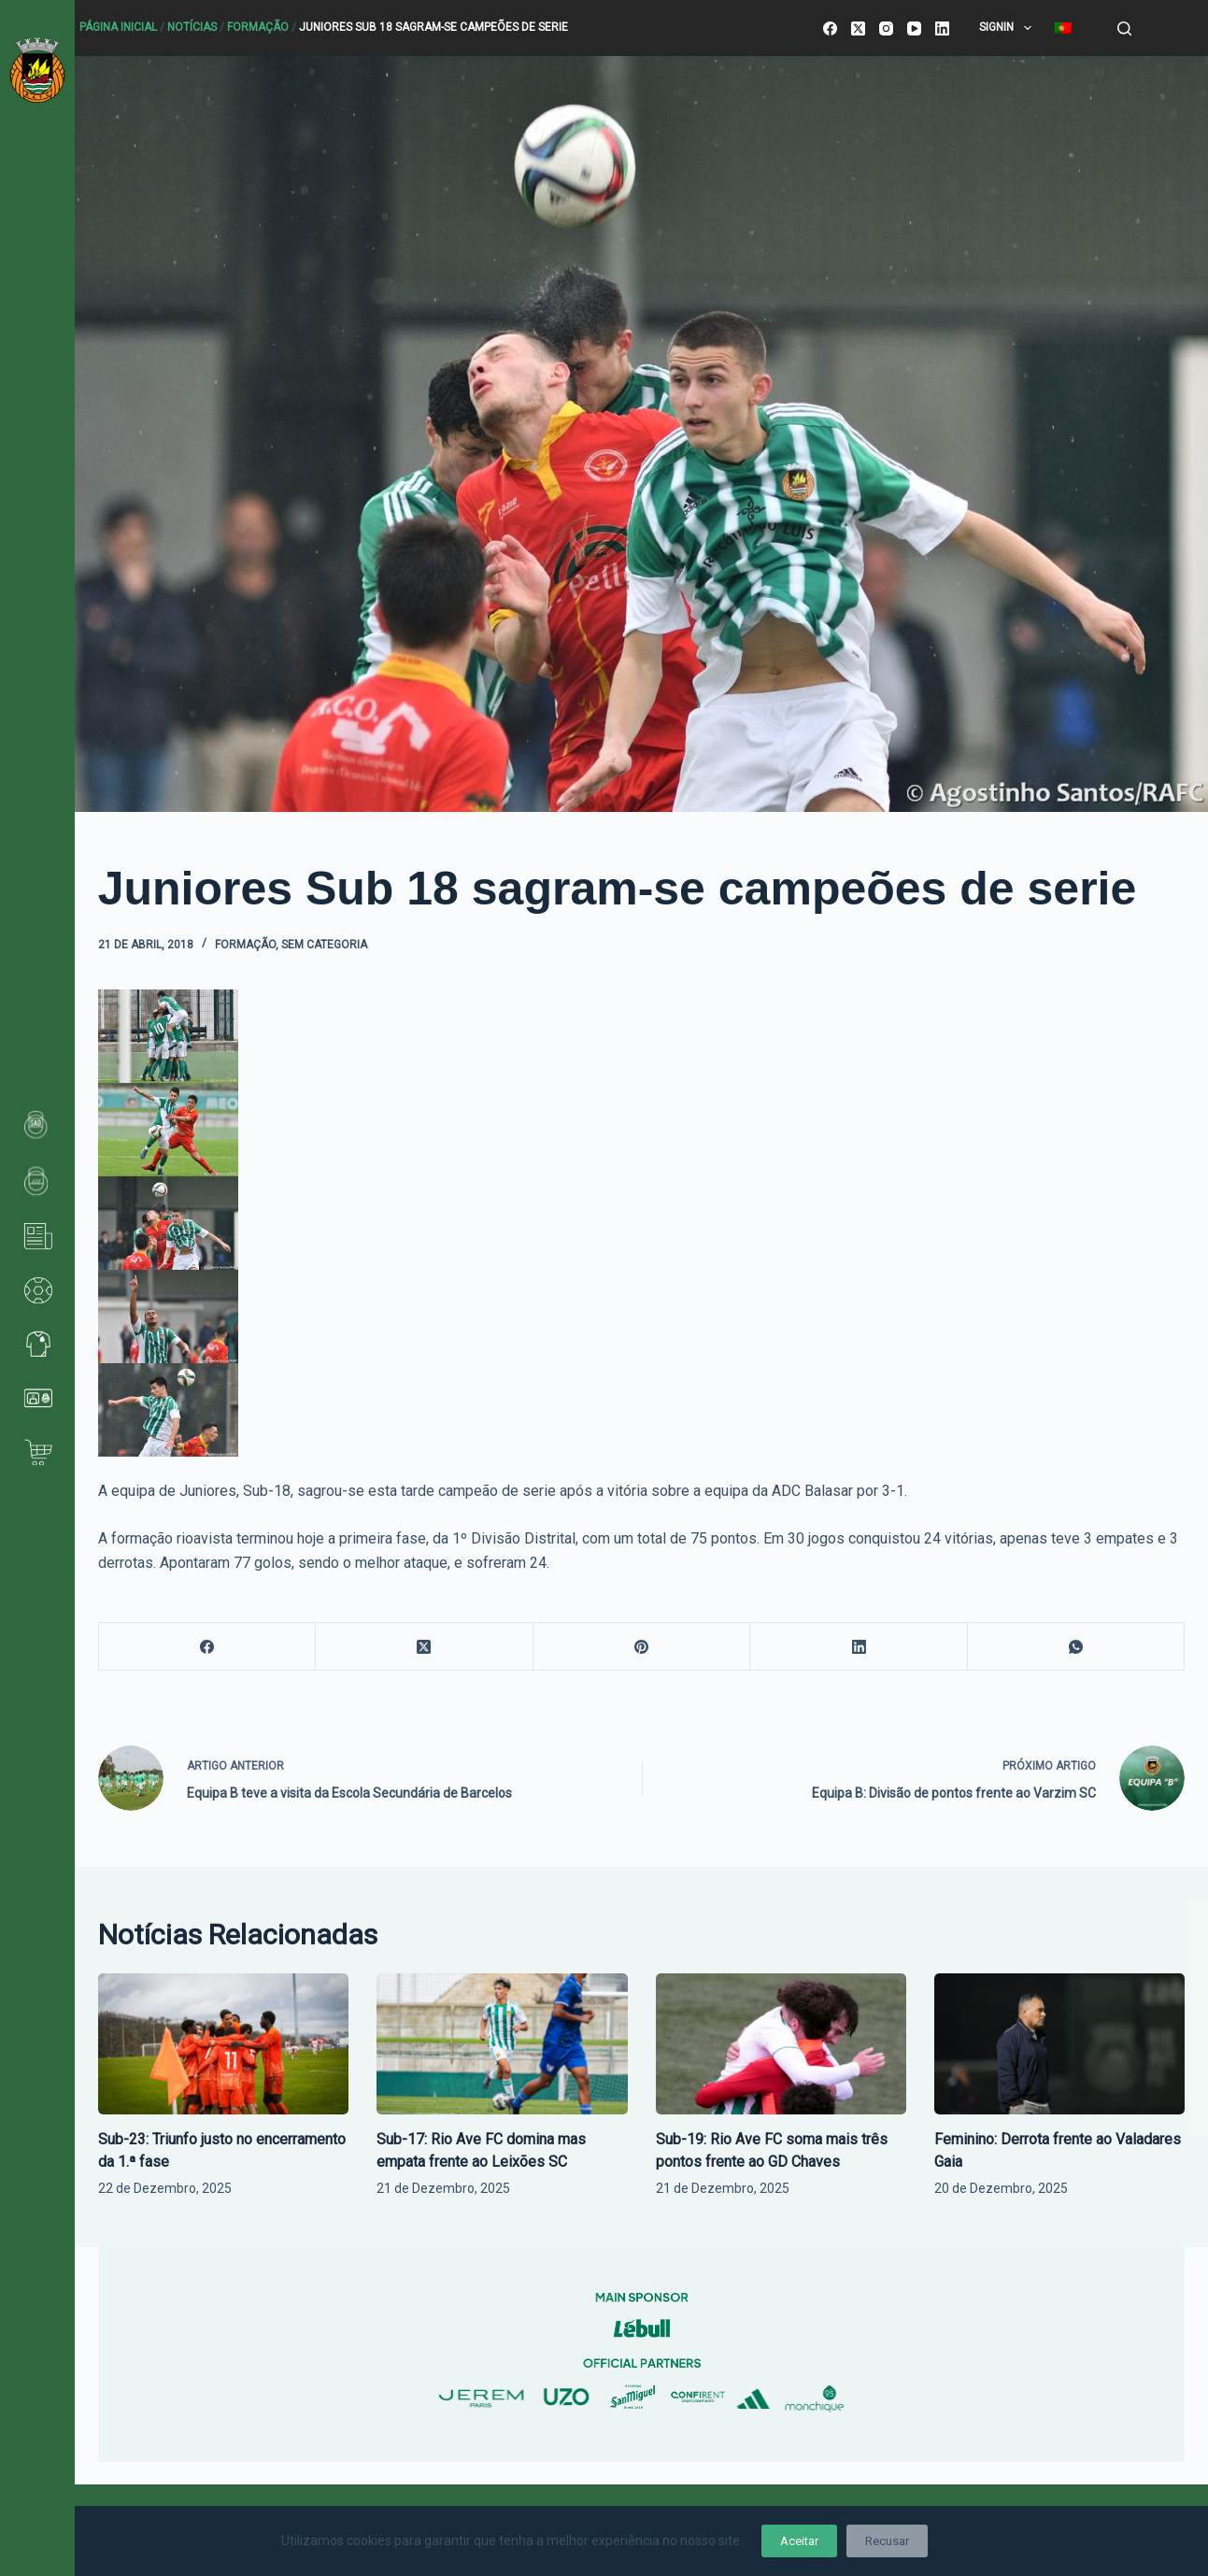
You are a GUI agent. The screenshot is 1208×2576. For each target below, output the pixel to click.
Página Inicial (118, 27)
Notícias (192, 27)
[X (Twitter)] (858, 28)
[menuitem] (1063, 28)
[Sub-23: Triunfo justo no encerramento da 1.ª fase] (223, 2043)
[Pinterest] (642, 1647)
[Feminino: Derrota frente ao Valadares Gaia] (1059, 2043)
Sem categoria (324, 944)
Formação (258, 27)
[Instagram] (886, 28)
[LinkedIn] (942, 28)
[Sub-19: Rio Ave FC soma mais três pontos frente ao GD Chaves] (781, 2043)
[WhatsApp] (1077, 1647)
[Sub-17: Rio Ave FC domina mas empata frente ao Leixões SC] (502, 2043)
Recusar (887, 2541)
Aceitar (799, 2541)
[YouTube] (914, 28)
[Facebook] (830, 28)
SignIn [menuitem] (1008, 28)
